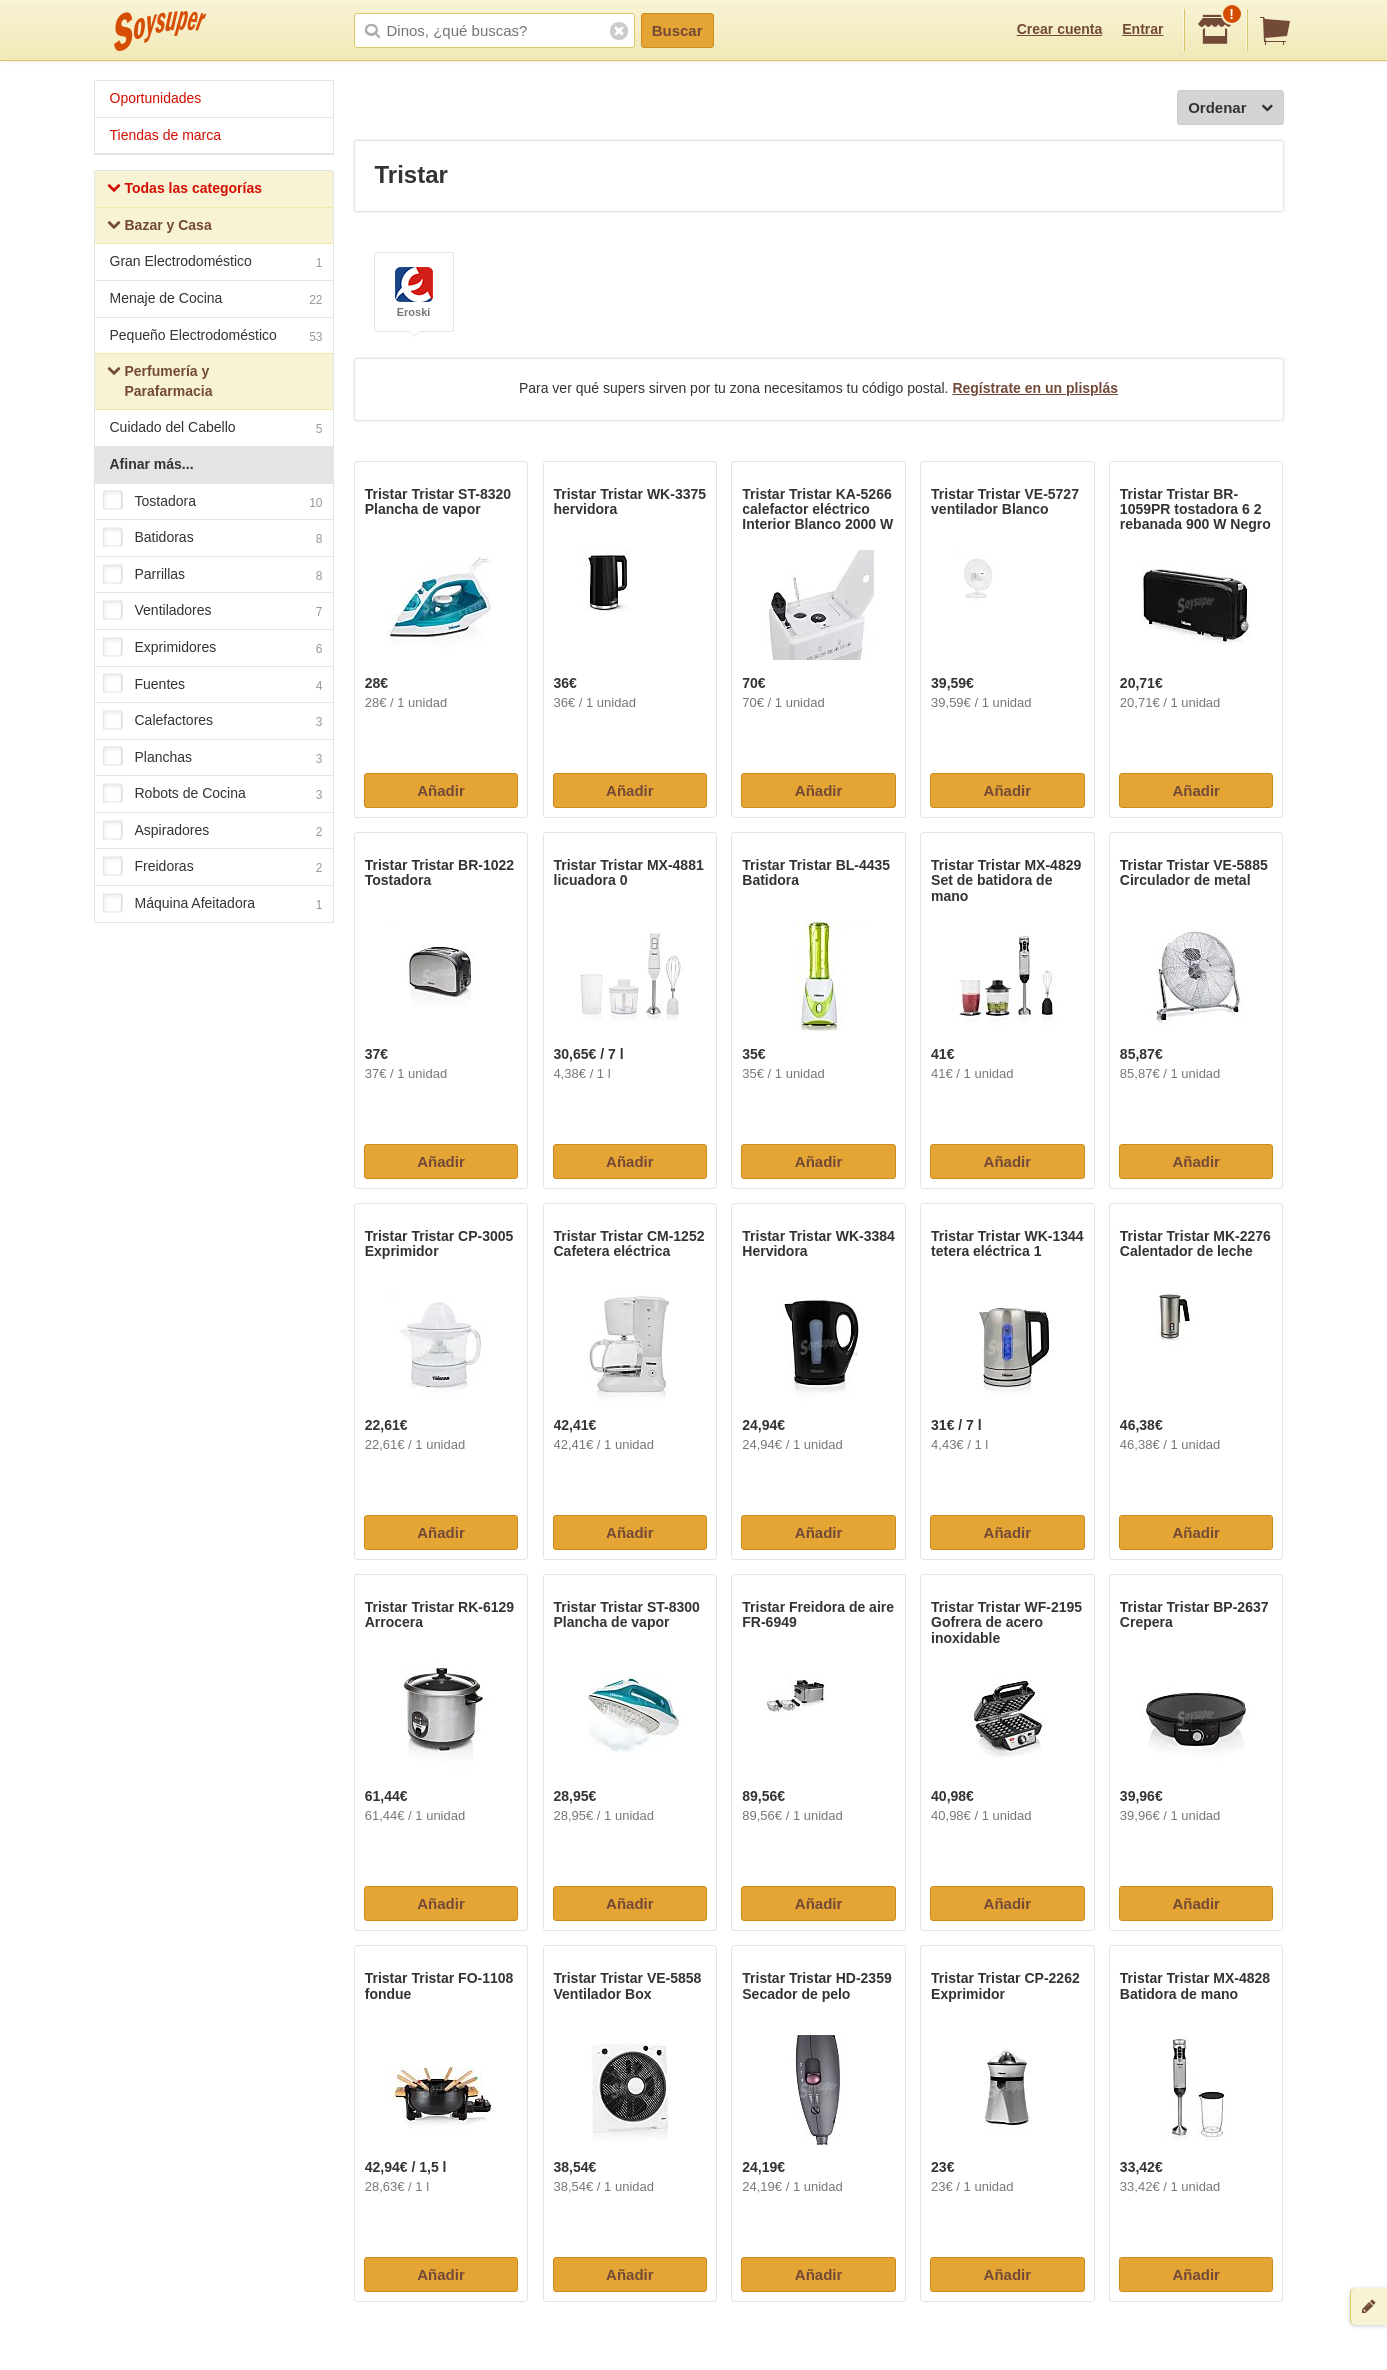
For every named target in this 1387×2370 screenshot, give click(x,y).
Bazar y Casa (159, 227)
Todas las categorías (184, 190)
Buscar (677, 30)
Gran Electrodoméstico (216, 263)
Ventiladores (213, 612)
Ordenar (1230, 108)
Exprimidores (213, 648)
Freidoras (213, 868)
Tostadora (213, 502)
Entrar (1142, 29)
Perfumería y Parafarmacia (160, 381)
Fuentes (213, 685)
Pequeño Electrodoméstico (216, 337)
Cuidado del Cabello (216, 429)
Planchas (213, 758)
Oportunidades (156, 98)
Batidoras (213, 538)
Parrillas (213, 575)
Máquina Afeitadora (213, 904)
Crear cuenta (1060, 29)
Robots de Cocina (213, 795)
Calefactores (213, 721)
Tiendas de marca (166, 135)
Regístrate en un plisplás (1035, 388)
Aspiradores (213, 831)
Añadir (441, 790)
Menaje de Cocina (216, 300)
